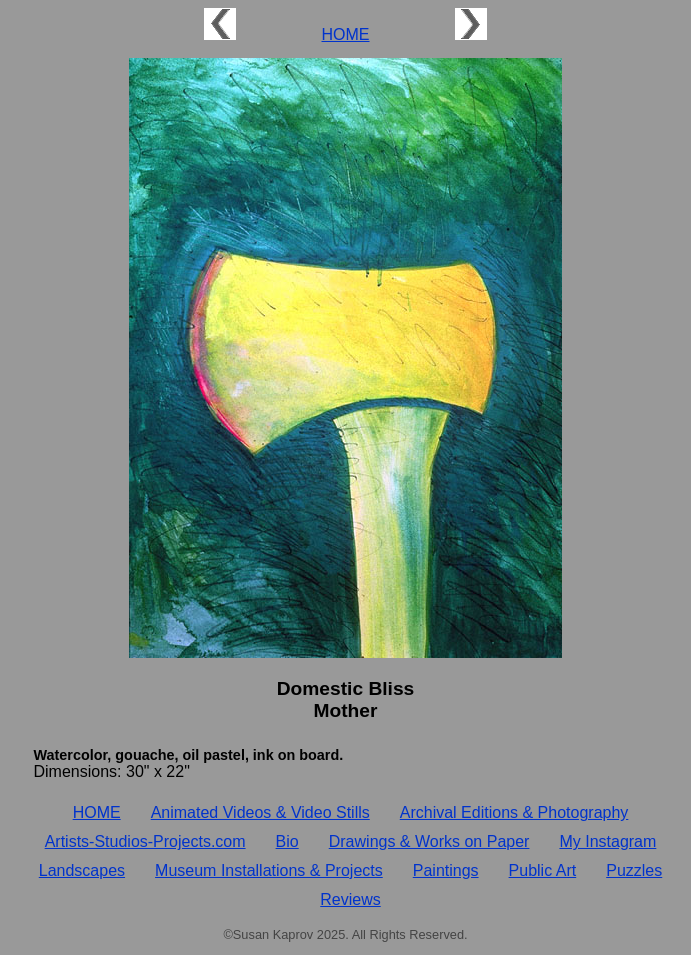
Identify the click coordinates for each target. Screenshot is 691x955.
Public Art (543, 870)
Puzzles (634, 870)
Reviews (350, 899)
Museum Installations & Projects (269, 870)
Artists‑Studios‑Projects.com (145, 841)
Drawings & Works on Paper (429, 841)
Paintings (446, 870)
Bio (287, 841)
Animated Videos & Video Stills (260, 812)
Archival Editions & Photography (514, 812)
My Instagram (607, 841)
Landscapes (82, 870)
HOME (346, 34)
